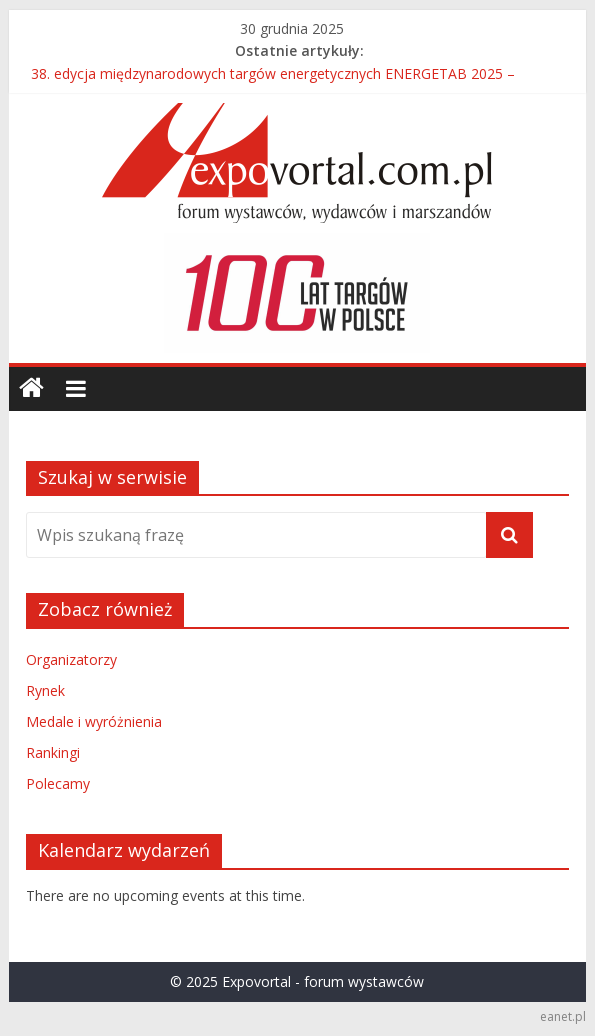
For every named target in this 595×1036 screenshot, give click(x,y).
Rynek (45, 690)
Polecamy (58, 783)
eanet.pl (563, 1016)
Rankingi (53, 752)
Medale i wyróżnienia (94, 721)
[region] (297, 293)
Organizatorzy (71, 659)
